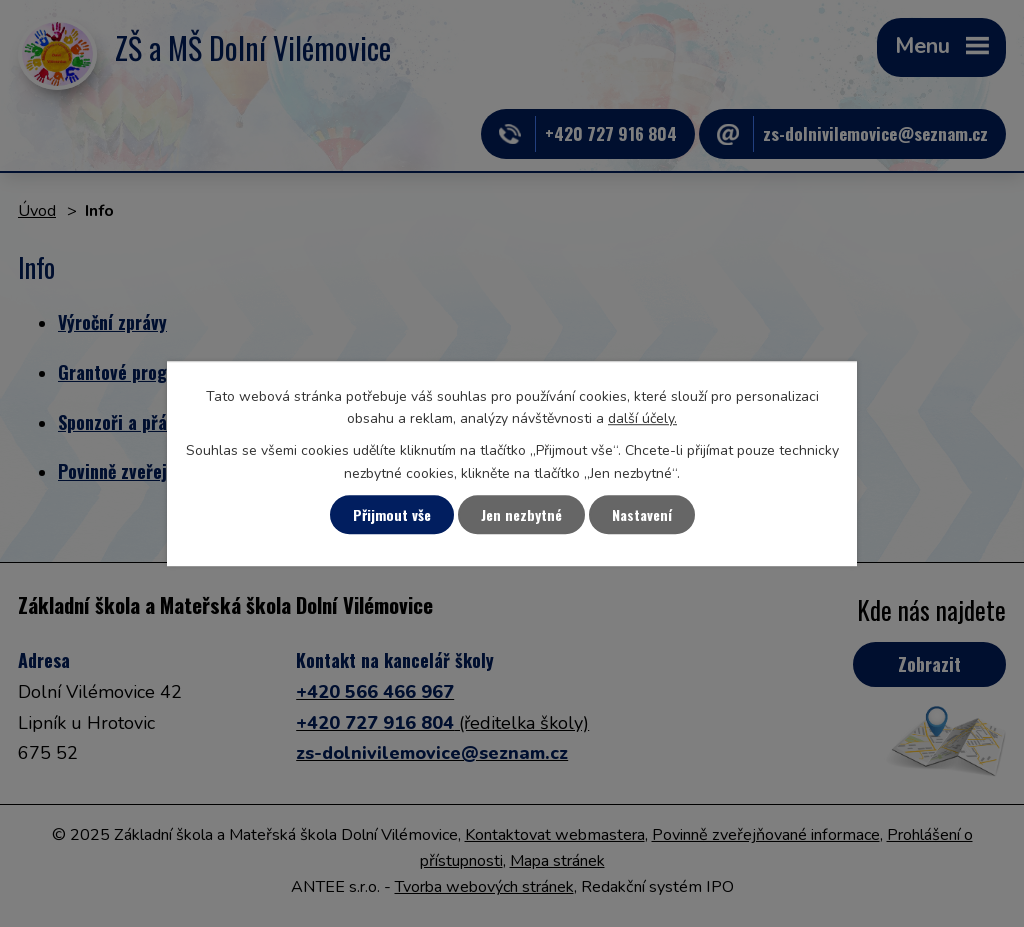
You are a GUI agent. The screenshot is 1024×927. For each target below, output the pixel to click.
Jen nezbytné (521, 514)
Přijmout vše (392, 514)
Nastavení (642, 514)
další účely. (642, 418)
